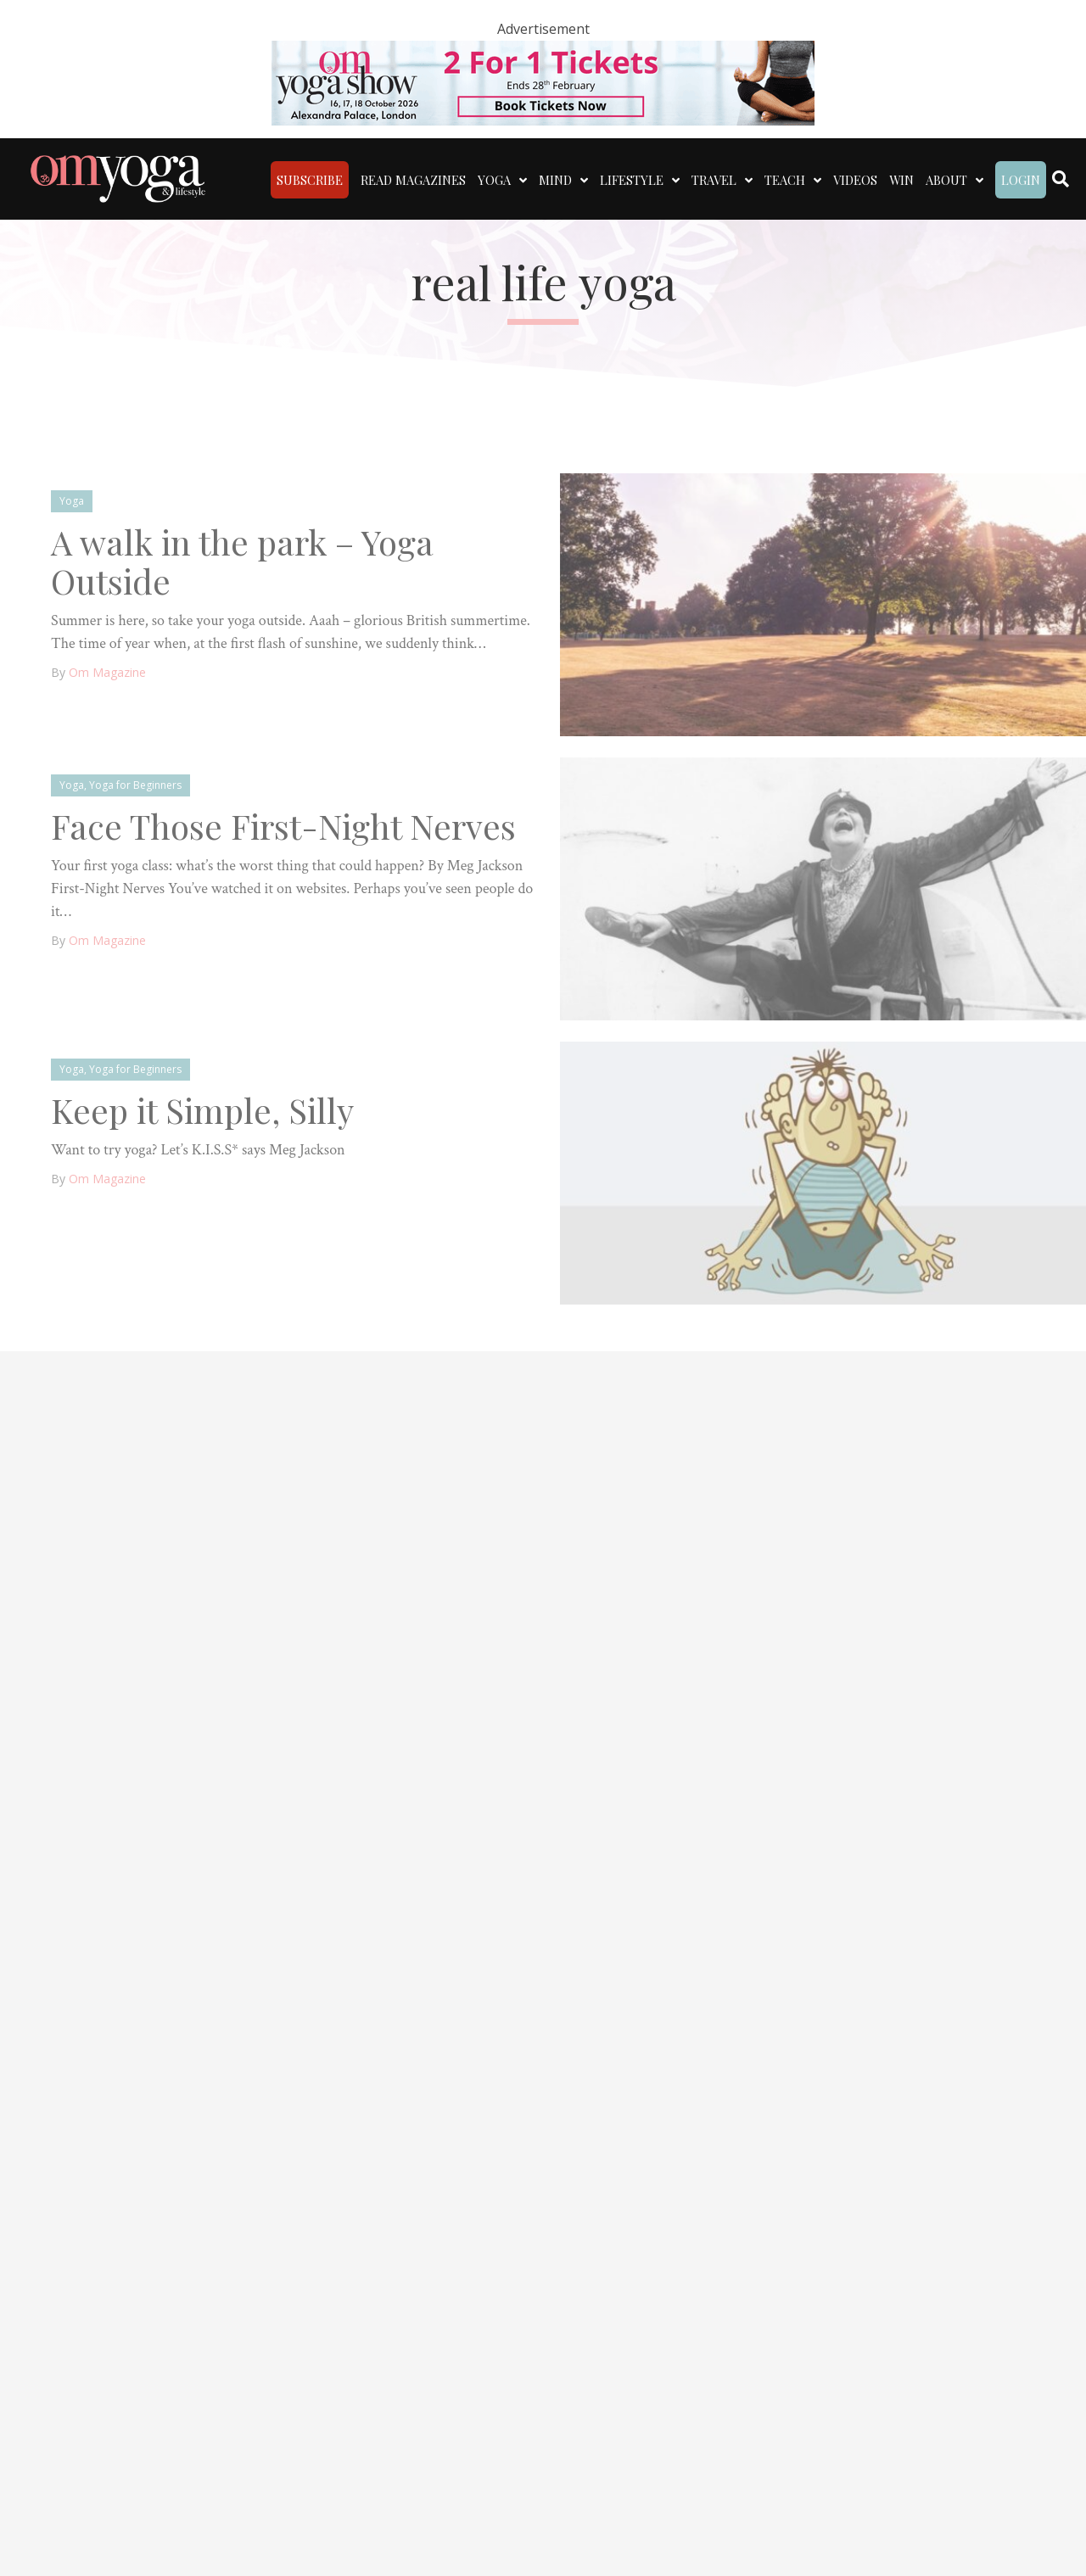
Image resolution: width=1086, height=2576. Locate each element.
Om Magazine (107, 672)
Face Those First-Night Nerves (283, 825)
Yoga (71, 501)
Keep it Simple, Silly (202, 1109)
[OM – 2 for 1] (543, 81)
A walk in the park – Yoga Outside (242, 561)
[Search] (1060, 179)
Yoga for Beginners (135, 785)
